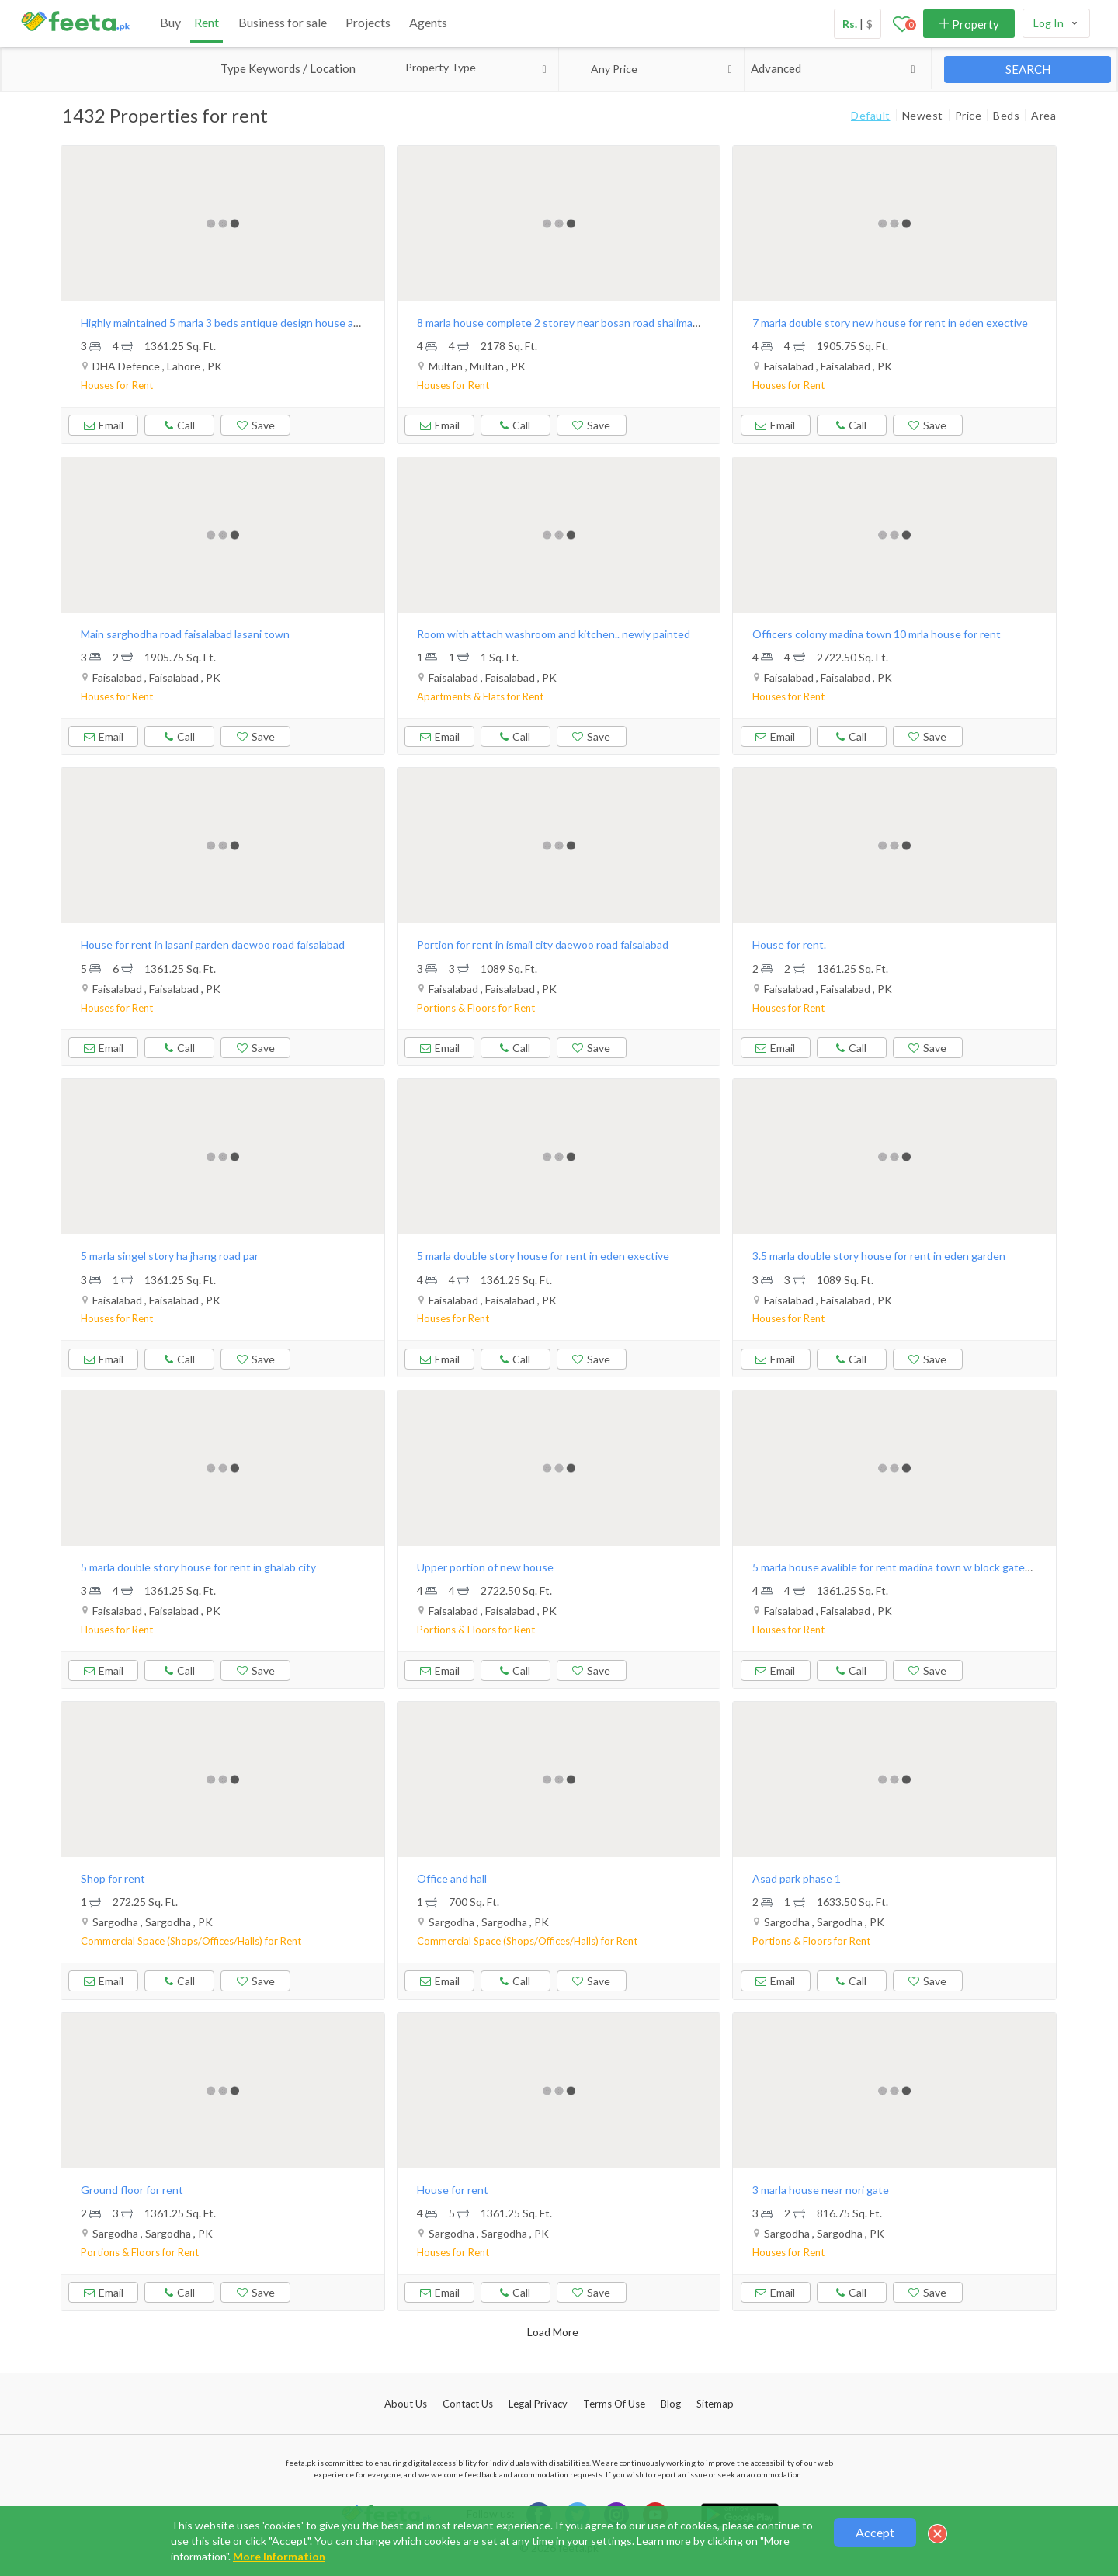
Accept (875, 2532)
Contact (468, 2403)
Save (256, 425)
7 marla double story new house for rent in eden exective (890, 322)
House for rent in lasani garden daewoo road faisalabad (213, 944)
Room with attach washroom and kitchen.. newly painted (553, 634)
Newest (922, 115)
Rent (206, 22)
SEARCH (1027, 69)
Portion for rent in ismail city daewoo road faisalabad (542, 944)
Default (871, 115)
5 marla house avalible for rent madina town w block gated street (908, 1567)
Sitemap (715, 2403)
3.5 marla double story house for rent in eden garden (878, 1255)
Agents (428, 22)
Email (103, 425)
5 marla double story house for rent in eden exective (543, 1255)
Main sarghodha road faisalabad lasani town (185, 634)
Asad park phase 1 (796, 1878)
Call (179, 423)
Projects (368, 22)
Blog (671, 2403)
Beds (1006, 115)
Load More (552, 2331)
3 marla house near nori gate (820, 2189)
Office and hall (452, 1878)
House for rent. (789, 944)
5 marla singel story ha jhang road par (170, 1255)
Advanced (836, 69)
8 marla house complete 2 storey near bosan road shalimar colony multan (591, 322)
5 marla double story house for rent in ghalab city (198, 1567)
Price (968, 115)
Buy (170, 22)
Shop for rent (113, 1878)
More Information (279, 2556)
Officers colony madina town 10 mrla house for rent (876, 634)
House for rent (452, 2189)
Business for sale (282, 22)
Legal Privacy (538, 2403)
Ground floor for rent (132, 2189)
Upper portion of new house (485, 1567)
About (405, 2403)
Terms (614, 2403)
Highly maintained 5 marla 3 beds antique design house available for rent (255, 322)
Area (1043, 115)
